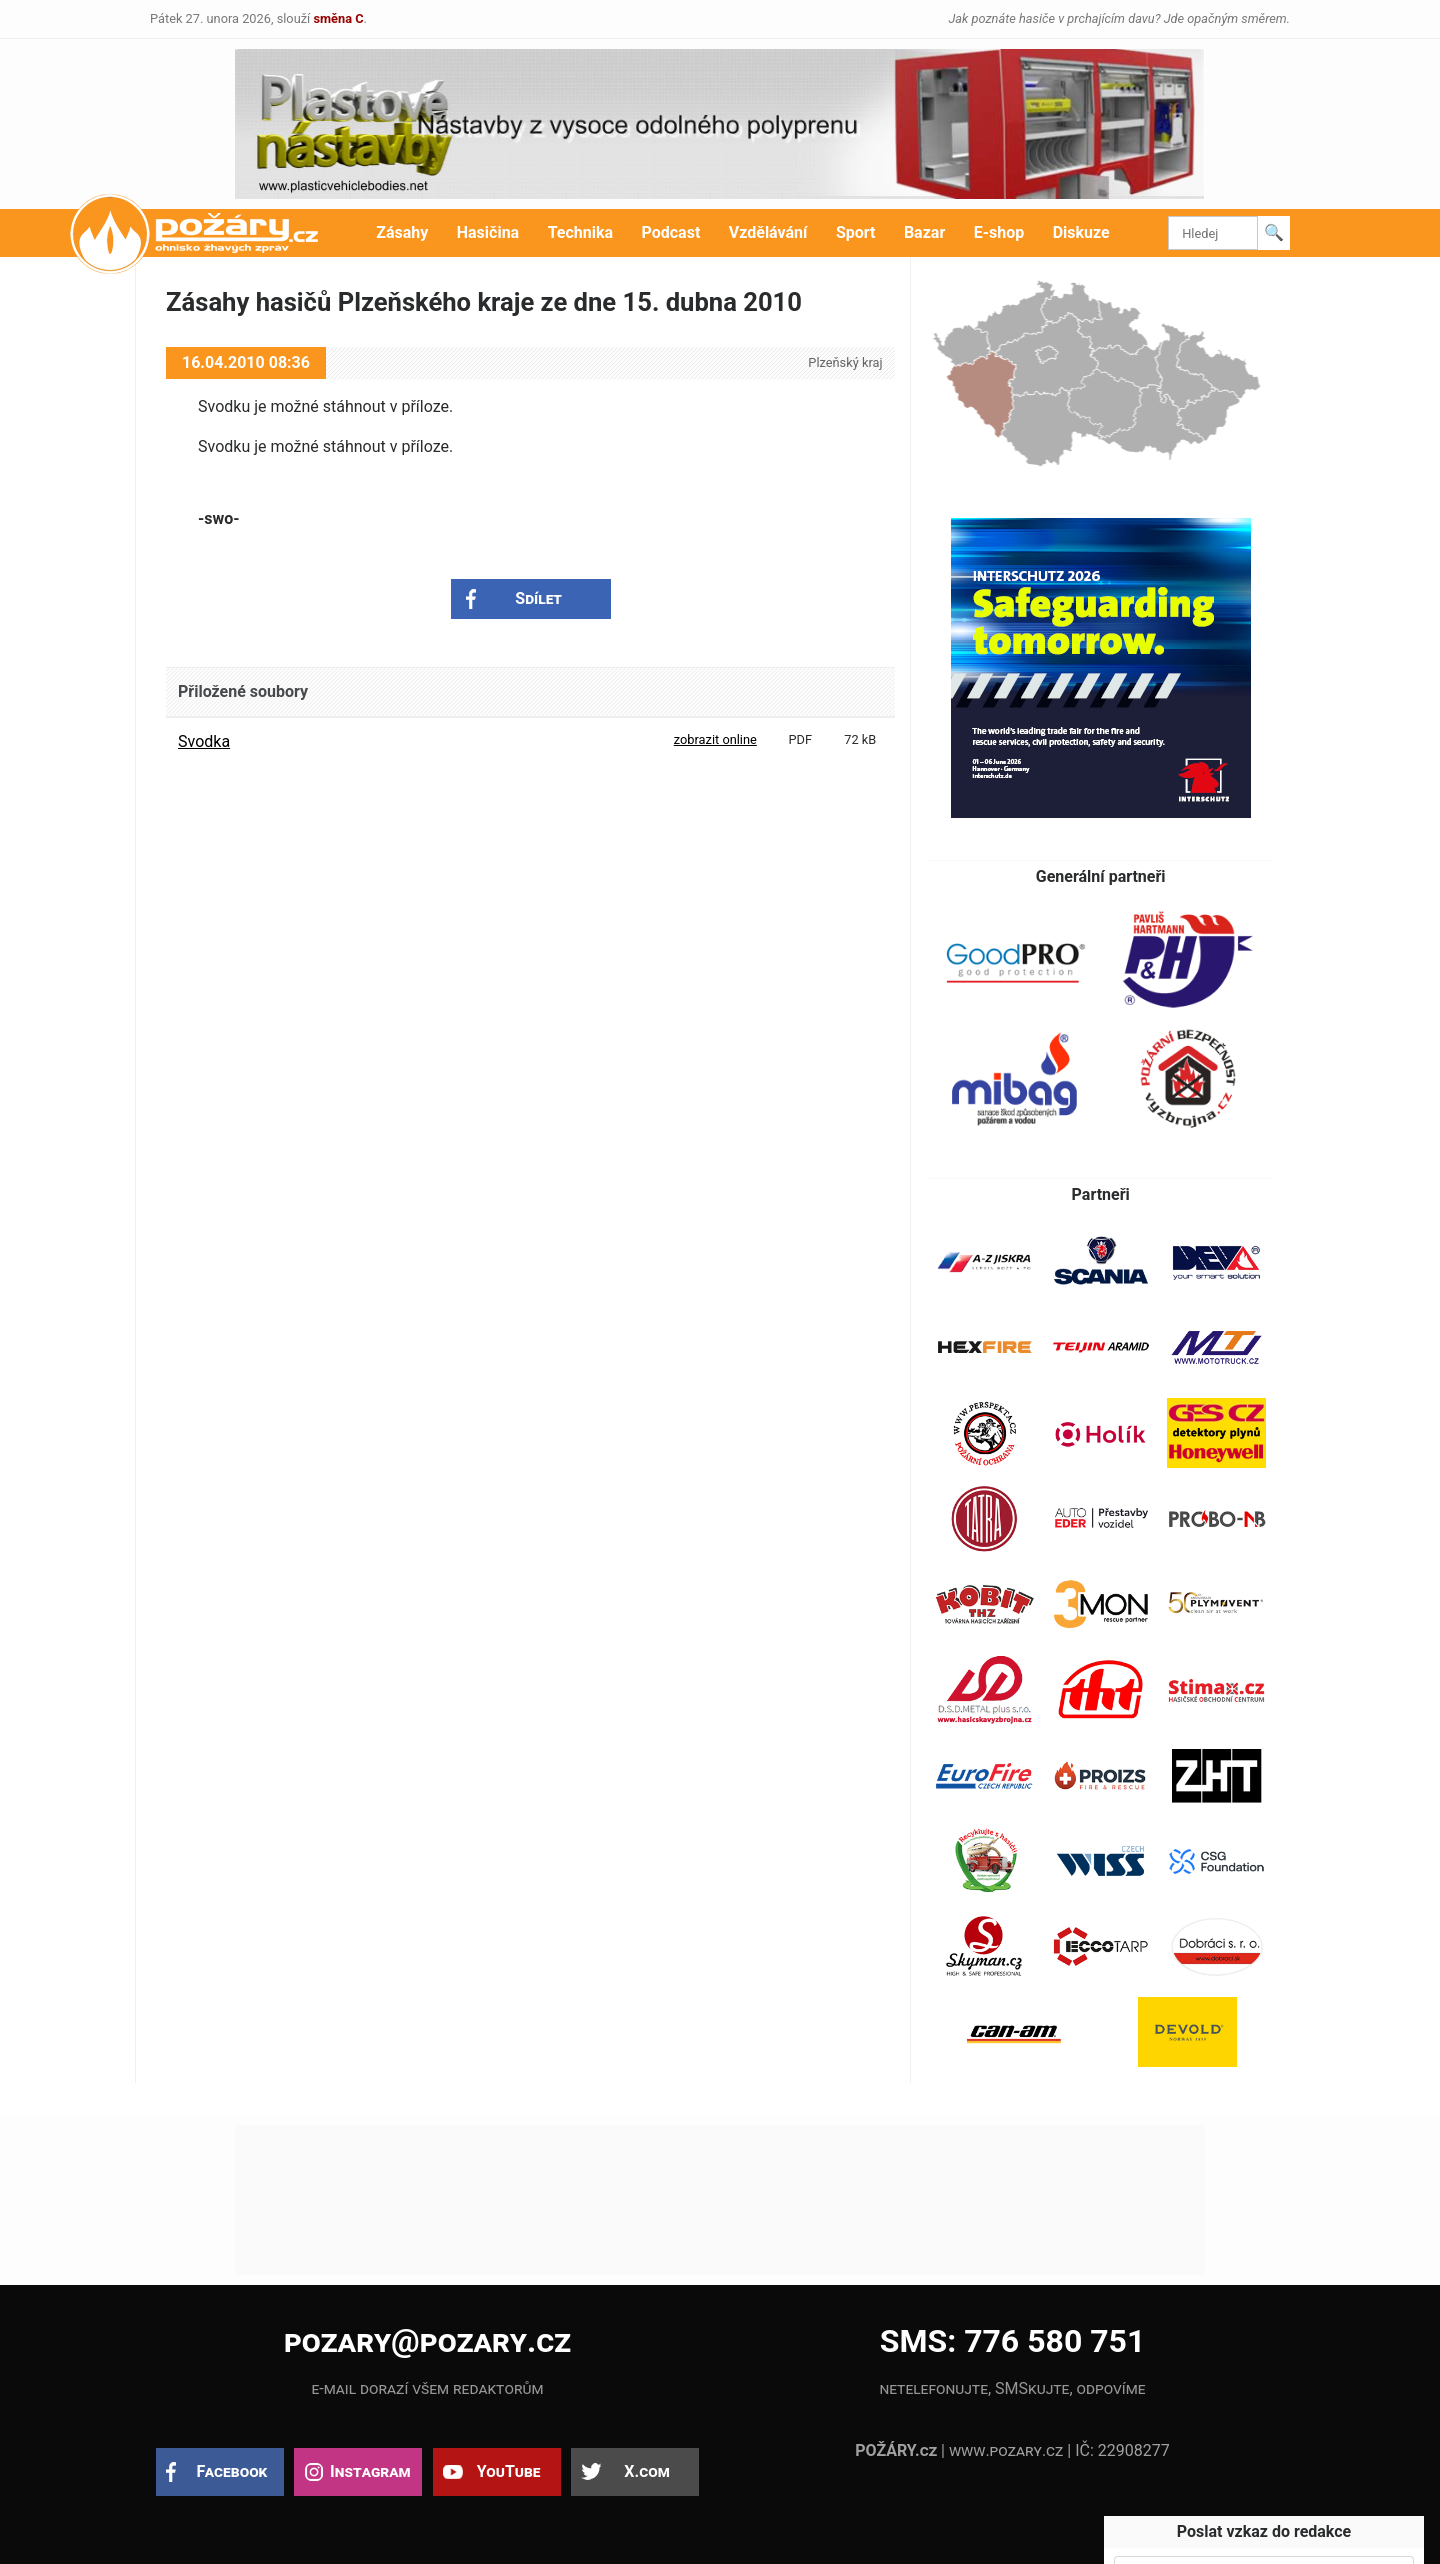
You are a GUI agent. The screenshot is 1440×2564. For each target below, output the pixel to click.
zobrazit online (715, 739)
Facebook (232, 2471)
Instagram (370, 2471)
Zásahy (402, 232)
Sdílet (538, 598)
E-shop (999, 232)
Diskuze (1081, 232)
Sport (856, 232)
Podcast (671, 232)
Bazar (924, 232)
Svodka (204, 741)
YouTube (509, 2471)
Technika (580, 232)
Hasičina (488, 232)
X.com (646, 2471)
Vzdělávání (768, 232)
